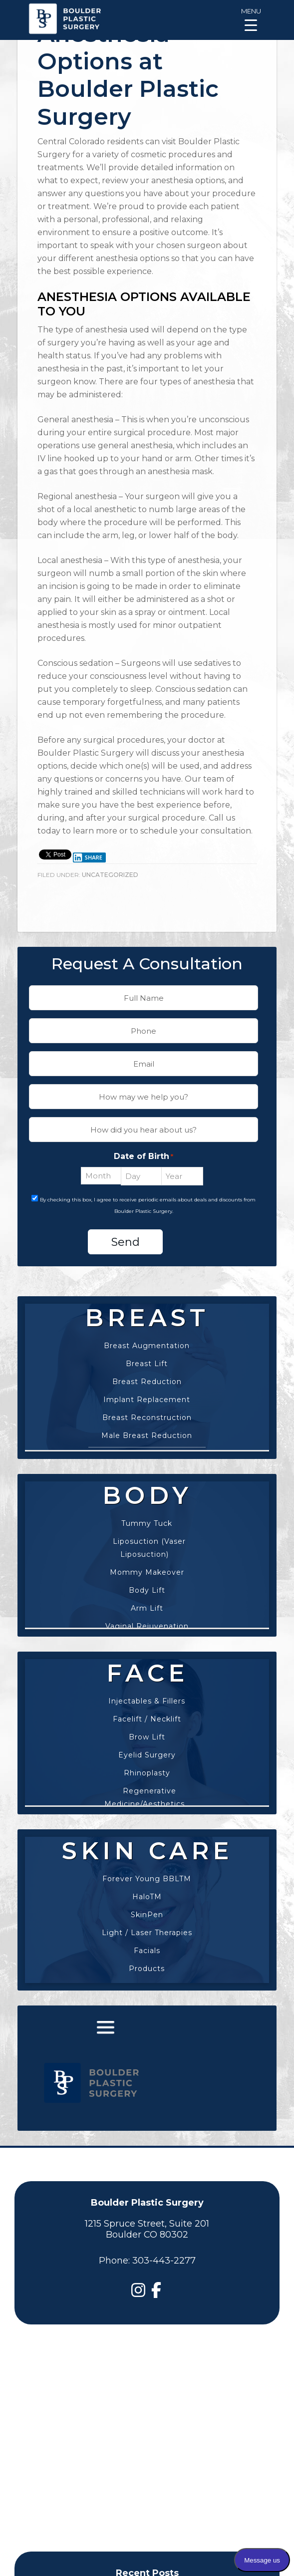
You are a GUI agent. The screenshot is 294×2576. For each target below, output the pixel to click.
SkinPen (147, 1914)
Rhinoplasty (147, 1772)
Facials (147, 1950)
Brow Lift (147, 1736)
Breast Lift (147, 1363)
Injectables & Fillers (146, 1701)
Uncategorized (110, 874)
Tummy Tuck (146, 1523)
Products (147, 1968)
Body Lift (147, 1590)
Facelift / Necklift (147, 1719)
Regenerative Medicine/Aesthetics (144, 1797)
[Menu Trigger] (251, 18)
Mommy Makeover (147, 1572)
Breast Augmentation (147, 1345)
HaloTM (147, 1896)
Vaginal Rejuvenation (147, 1626)
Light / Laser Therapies (147, 1932)
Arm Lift (147, 1608)
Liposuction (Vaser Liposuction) (149, 1548)
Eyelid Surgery (147, 1754)
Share (87, 857)
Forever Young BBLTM (146, 1878)
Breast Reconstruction (147, 1417)
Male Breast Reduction (146, 1435)
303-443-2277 (164, 2260)
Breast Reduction (147, 1381)
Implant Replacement (146, 1399)
